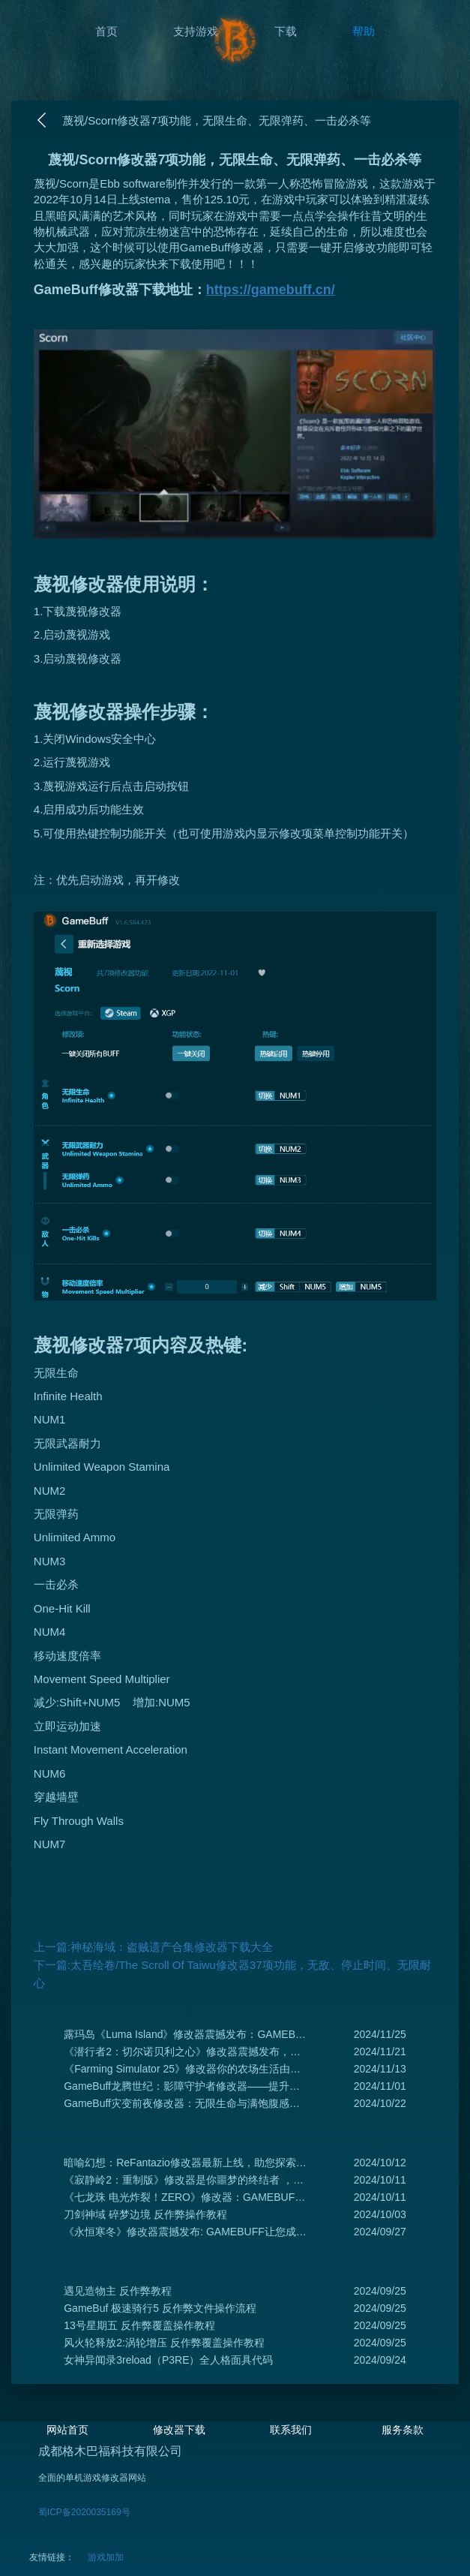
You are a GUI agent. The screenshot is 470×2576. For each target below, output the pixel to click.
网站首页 (67, 2430)
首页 (106, 31)
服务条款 (403, 2430)
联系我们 (291, 2430)
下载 (285, 31)
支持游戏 (195, 31)
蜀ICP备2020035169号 (84, 2512)
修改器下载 (179, 2430)
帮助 (363, 31)
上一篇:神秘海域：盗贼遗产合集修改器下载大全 (153, 1946)
